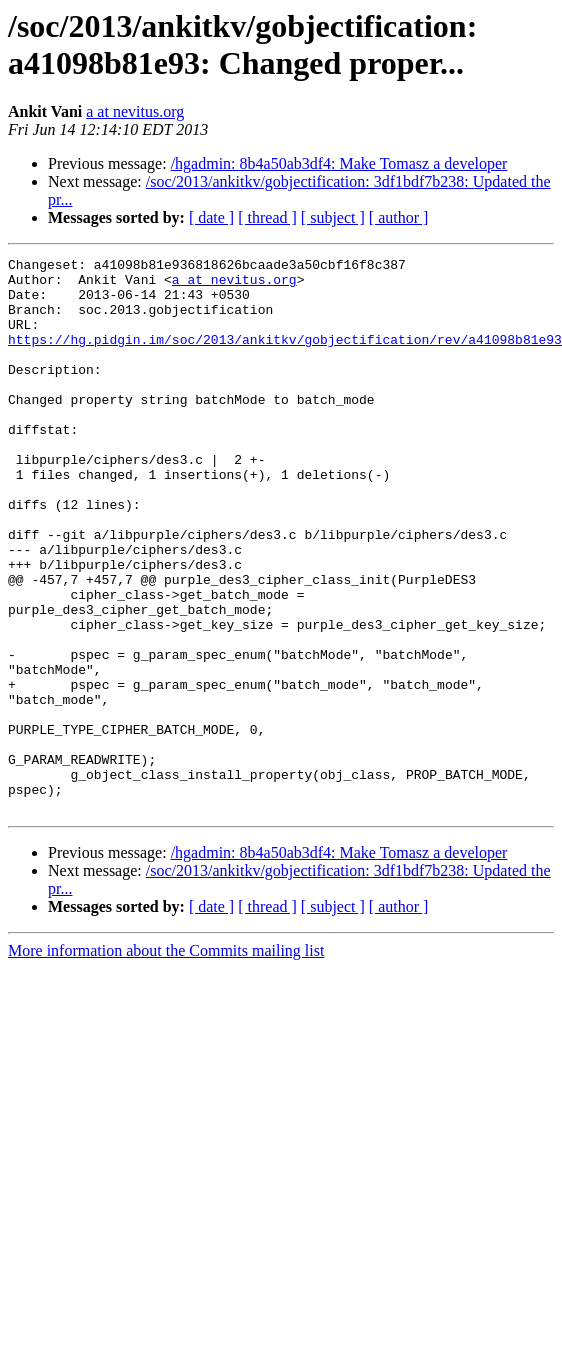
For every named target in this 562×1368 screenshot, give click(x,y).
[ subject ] (333, 217)
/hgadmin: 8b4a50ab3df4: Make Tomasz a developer (339, 163)
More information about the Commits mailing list (166, 1061)
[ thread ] (267, 217)
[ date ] (211, 217)
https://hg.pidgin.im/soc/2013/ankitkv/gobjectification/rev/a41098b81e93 (285, 357)
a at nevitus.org (135, 111)
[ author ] (399, 217)
